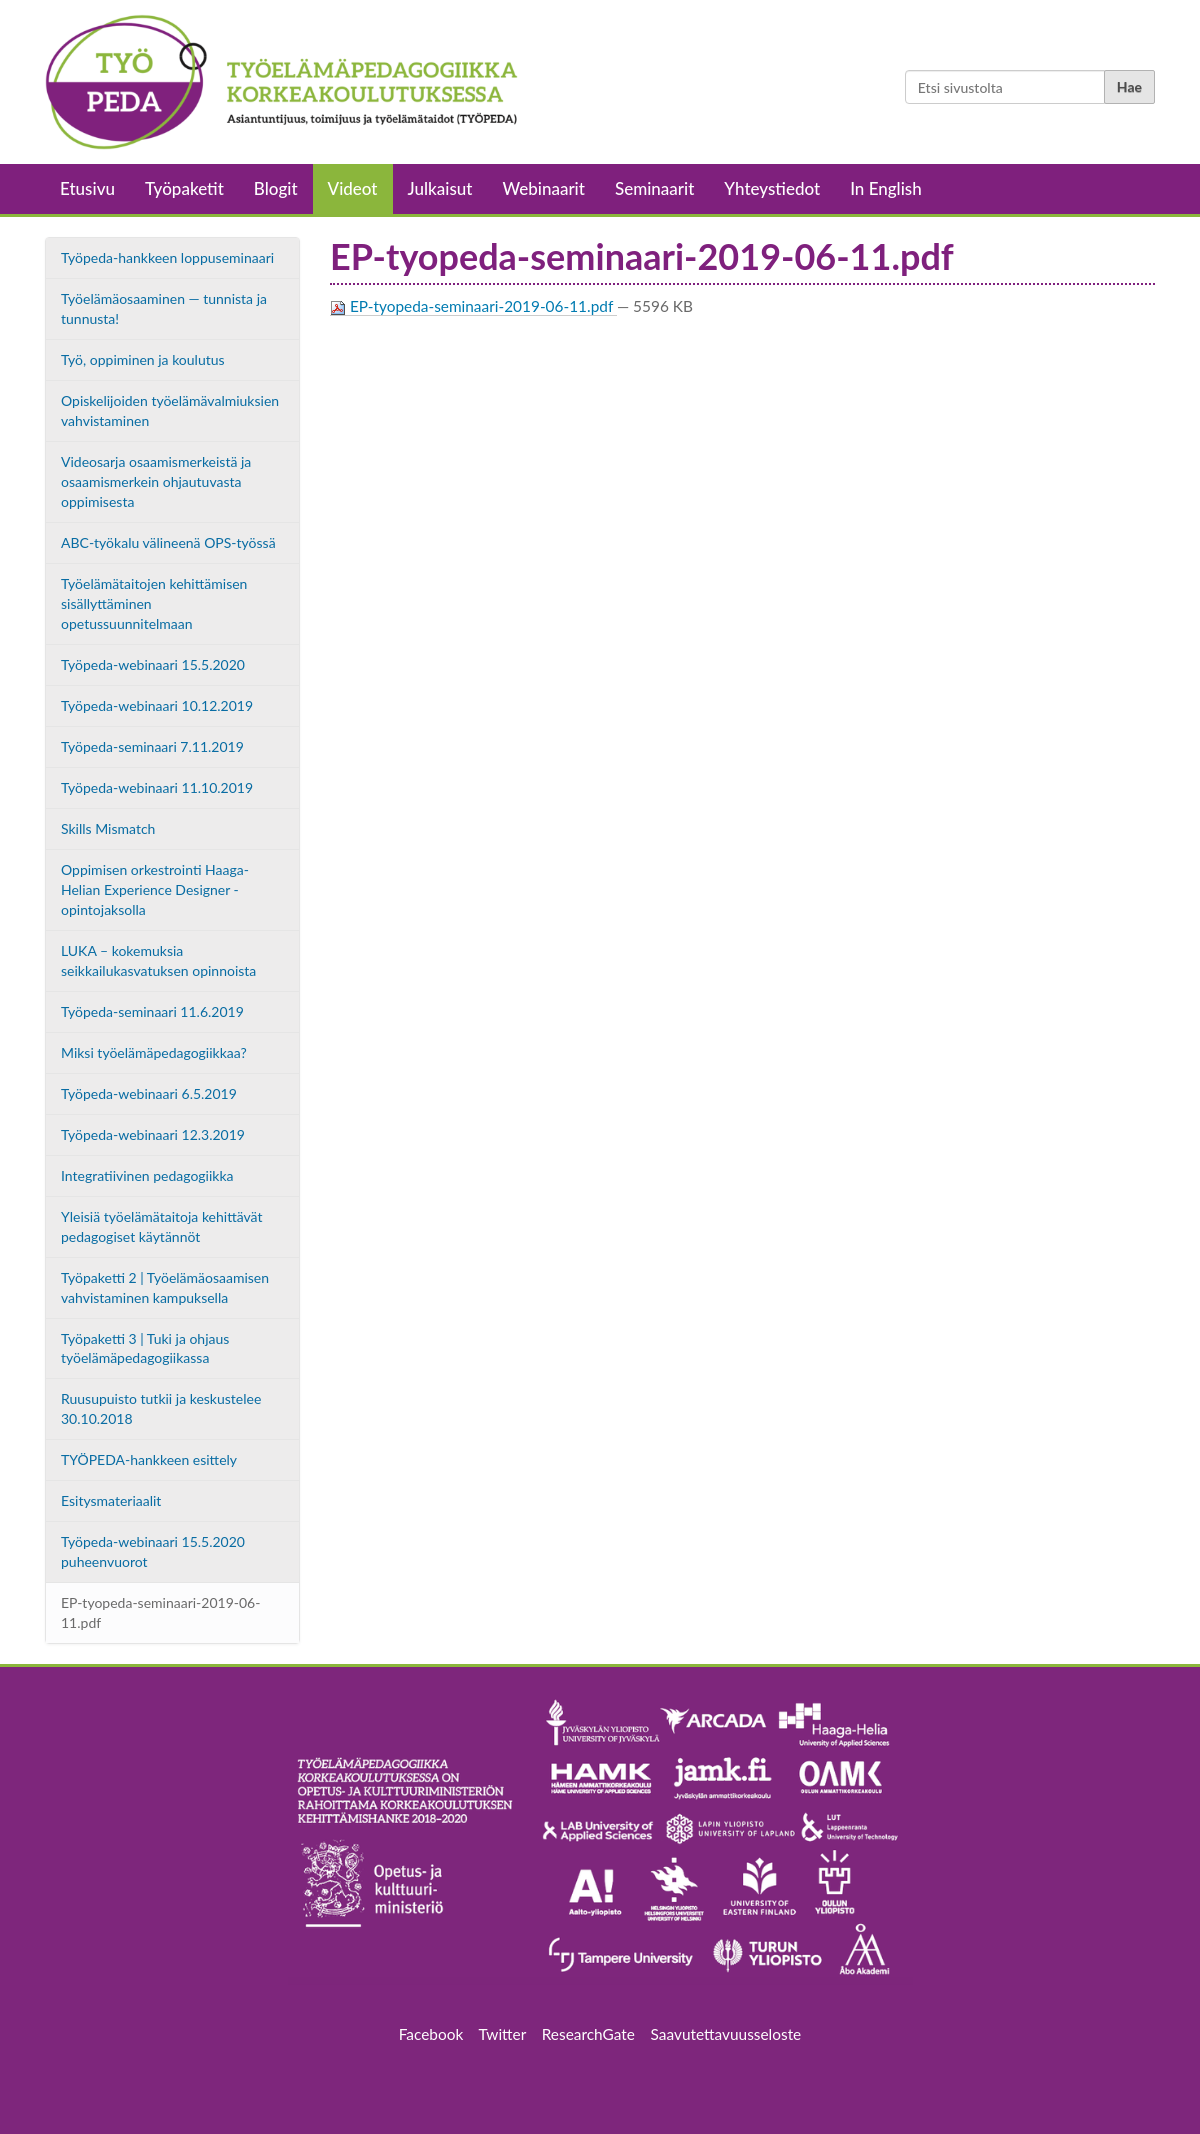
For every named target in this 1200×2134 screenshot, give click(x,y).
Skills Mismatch (108, 828)
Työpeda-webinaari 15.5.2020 (153, 664)
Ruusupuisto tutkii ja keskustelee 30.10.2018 (161, 1408)
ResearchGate (588, 2034)
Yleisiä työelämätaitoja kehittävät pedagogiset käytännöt (162, 1226)
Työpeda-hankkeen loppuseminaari (167, 257)
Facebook (439, 2034)
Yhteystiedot (772, 188)
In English (886, 188)
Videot (353, 188)
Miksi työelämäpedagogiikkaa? (154, 1052)
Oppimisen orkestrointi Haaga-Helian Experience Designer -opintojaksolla (155, 889)
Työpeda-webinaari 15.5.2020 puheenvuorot (153, 1551)
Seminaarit (654, 188)
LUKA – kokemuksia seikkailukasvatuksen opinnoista (158, 960)
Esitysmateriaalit (111, 1500)
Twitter (502, 2034)
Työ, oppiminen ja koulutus (143, 359)
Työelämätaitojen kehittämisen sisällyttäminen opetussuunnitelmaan (154, 603)
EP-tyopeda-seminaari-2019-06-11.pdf (160, 1612)
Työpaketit (184, 188)
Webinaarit (544, 188)
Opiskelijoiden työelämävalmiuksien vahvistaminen (170, 410)
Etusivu (87, 188)
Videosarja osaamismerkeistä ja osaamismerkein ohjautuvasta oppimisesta (156, 481)
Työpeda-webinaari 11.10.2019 (157, 787)
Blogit (276, 188)
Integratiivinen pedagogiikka (147, 1175)
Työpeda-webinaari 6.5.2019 (149, 1093)
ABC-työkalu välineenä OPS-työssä (168, 542)
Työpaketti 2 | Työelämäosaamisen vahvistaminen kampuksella (165, 1287)
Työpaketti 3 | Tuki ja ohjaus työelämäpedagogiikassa (145, 1348)
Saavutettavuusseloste (726, 2034)
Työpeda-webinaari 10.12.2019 (157, 705)
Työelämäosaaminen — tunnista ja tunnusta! (164, 308)
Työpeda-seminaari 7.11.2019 (152, 746)
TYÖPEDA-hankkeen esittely (149, 1459)
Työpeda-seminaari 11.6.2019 (152, 1011)
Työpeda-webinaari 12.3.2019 (153, 1134)
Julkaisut (440, 188)
